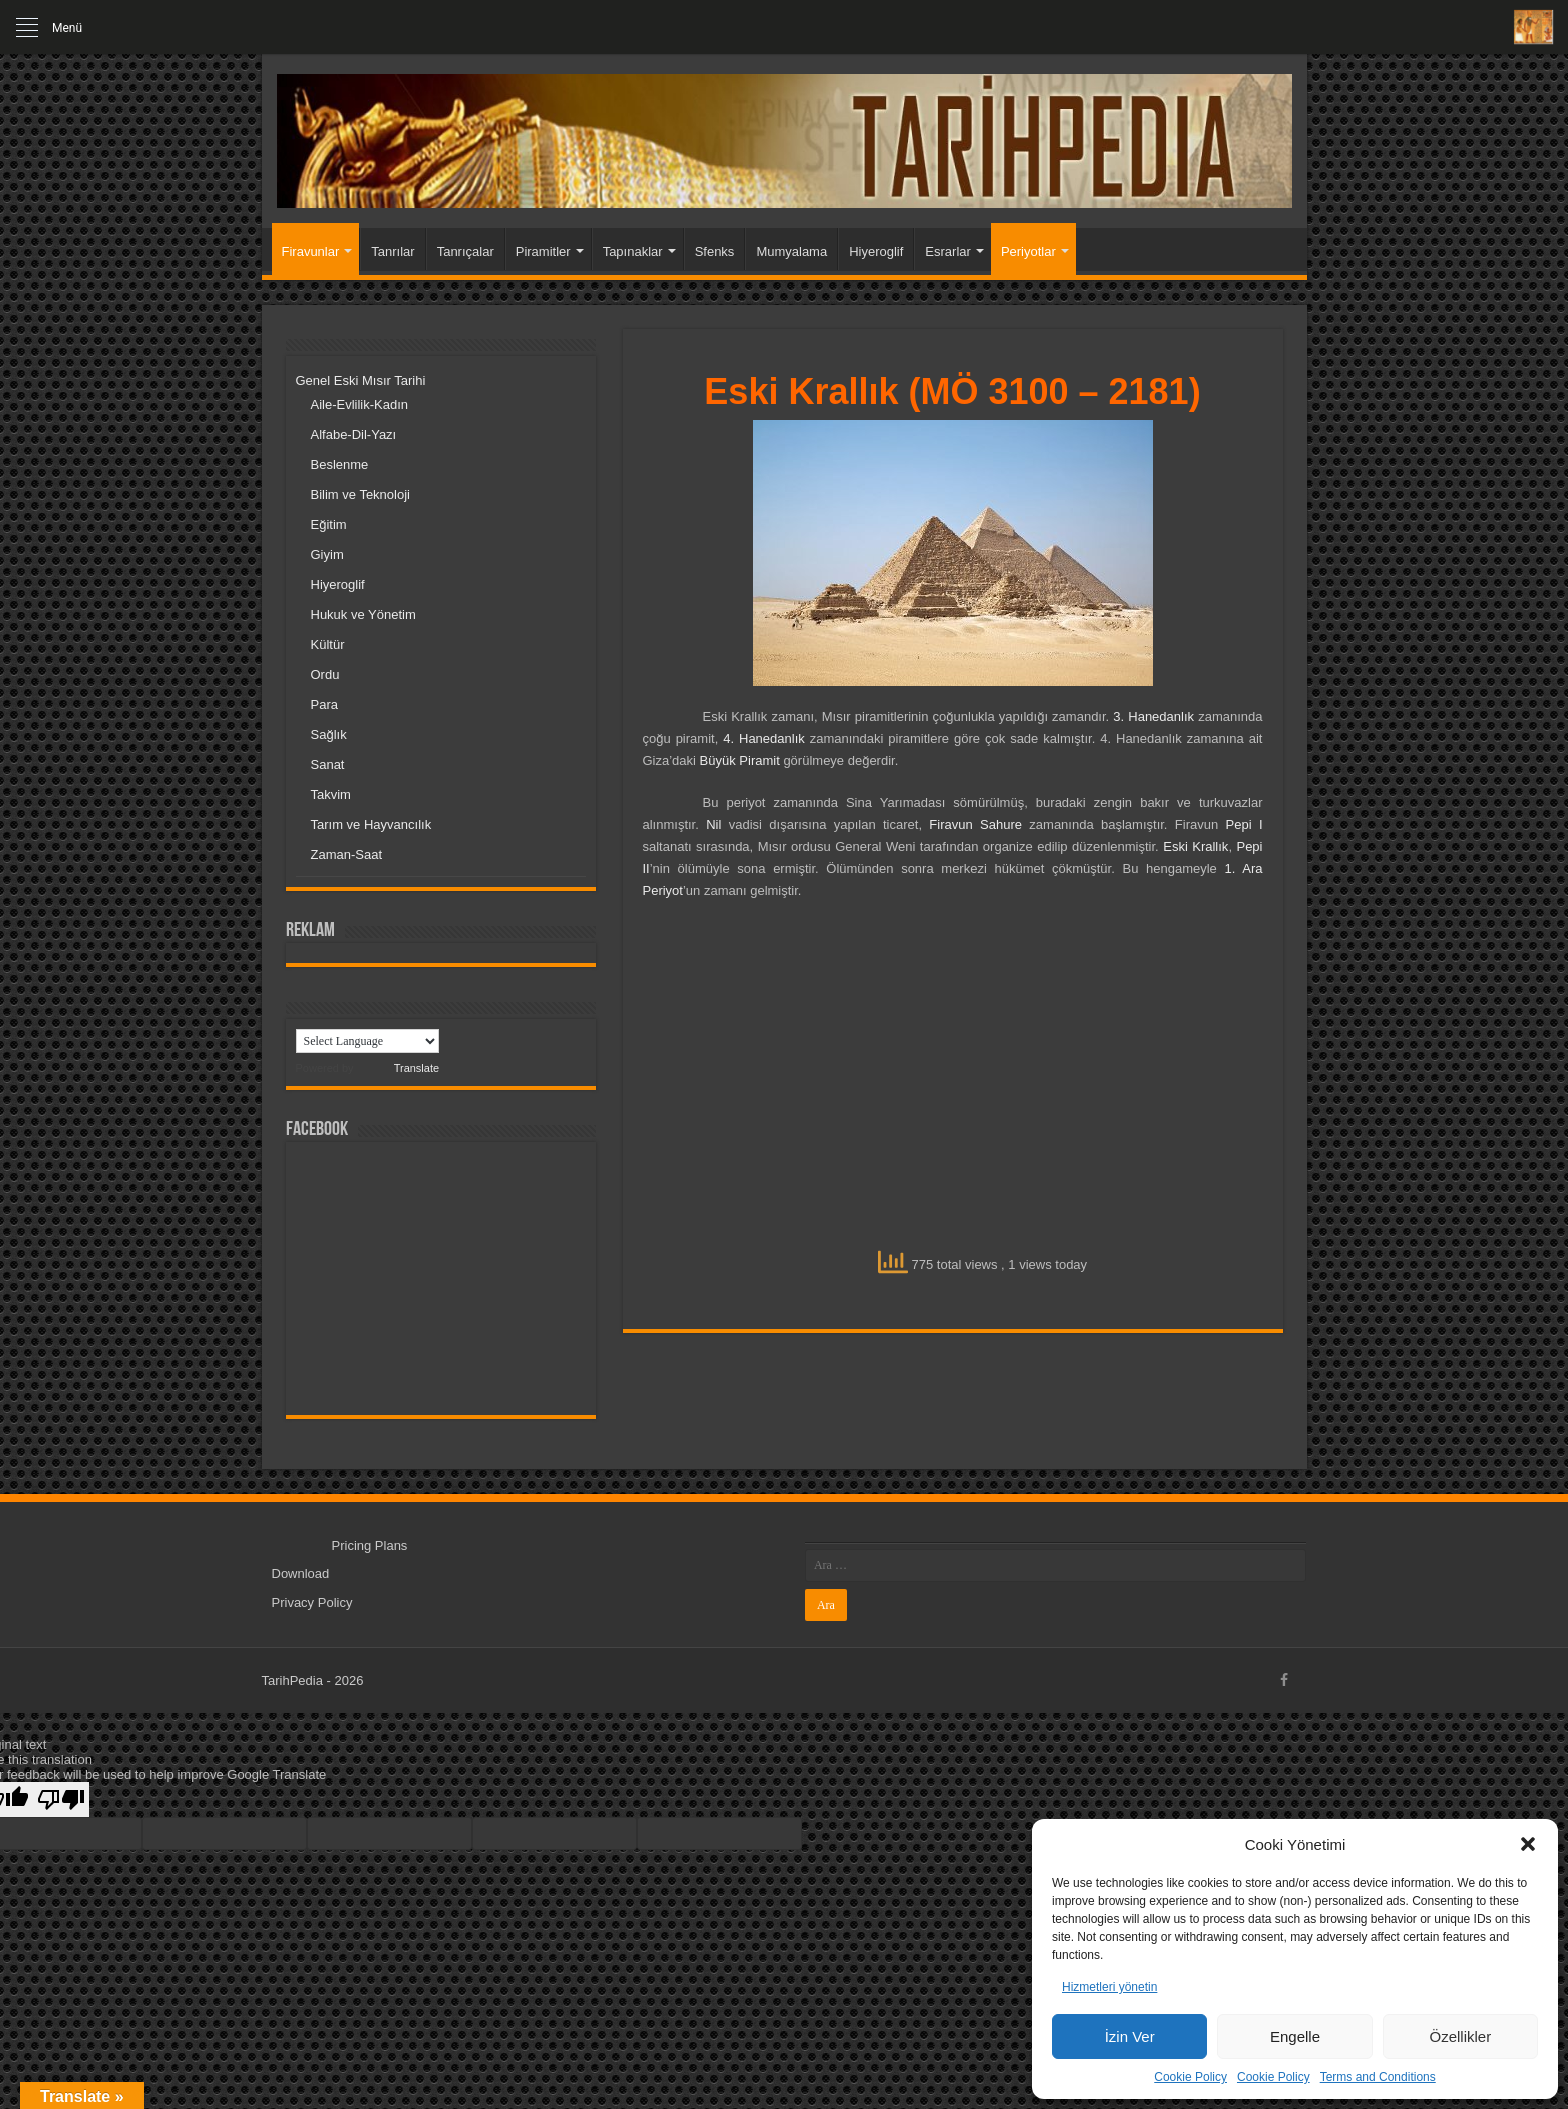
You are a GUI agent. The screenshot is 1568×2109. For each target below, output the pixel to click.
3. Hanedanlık (1153, 716)
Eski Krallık (1195, 846)
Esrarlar (948, 251)
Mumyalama (791, 251)
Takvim (331, 794)
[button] (1528, 1844)
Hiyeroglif (876, 251)
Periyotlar (1028, 251)
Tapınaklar (633, 251)
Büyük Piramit (740, 760)
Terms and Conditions (1378, 2077)
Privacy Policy (312, 1602)
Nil (713, 824)
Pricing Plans (370, 1545)
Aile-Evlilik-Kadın (360, 404)
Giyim (327, 554)
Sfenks (715, 251)
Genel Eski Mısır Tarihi (361, 380)
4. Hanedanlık (764, 738)
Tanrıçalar (465, 251)
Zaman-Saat (347, 854)
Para (324, 704)
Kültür (328, 644)
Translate (398, 1068)
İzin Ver (1130, 2036)
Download (301, 1573)
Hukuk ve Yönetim (363, 614)
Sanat (328, 764)
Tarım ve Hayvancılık (371, 824)
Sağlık (329, 734)
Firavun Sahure (975, 824)
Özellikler (1460, 2036)
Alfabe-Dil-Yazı (354, 434)
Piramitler (543, 251)
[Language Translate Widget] (367, 1041)
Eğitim (329, 524)
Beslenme (340, 464)
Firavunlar (311, 251)
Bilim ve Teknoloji (360, 494)
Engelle (1295, 2036)
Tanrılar (392, 251)
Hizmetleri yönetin (1109, 1987)
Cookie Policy (1190, 2077)
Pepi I (1244, 824)
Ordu (325, 674)
